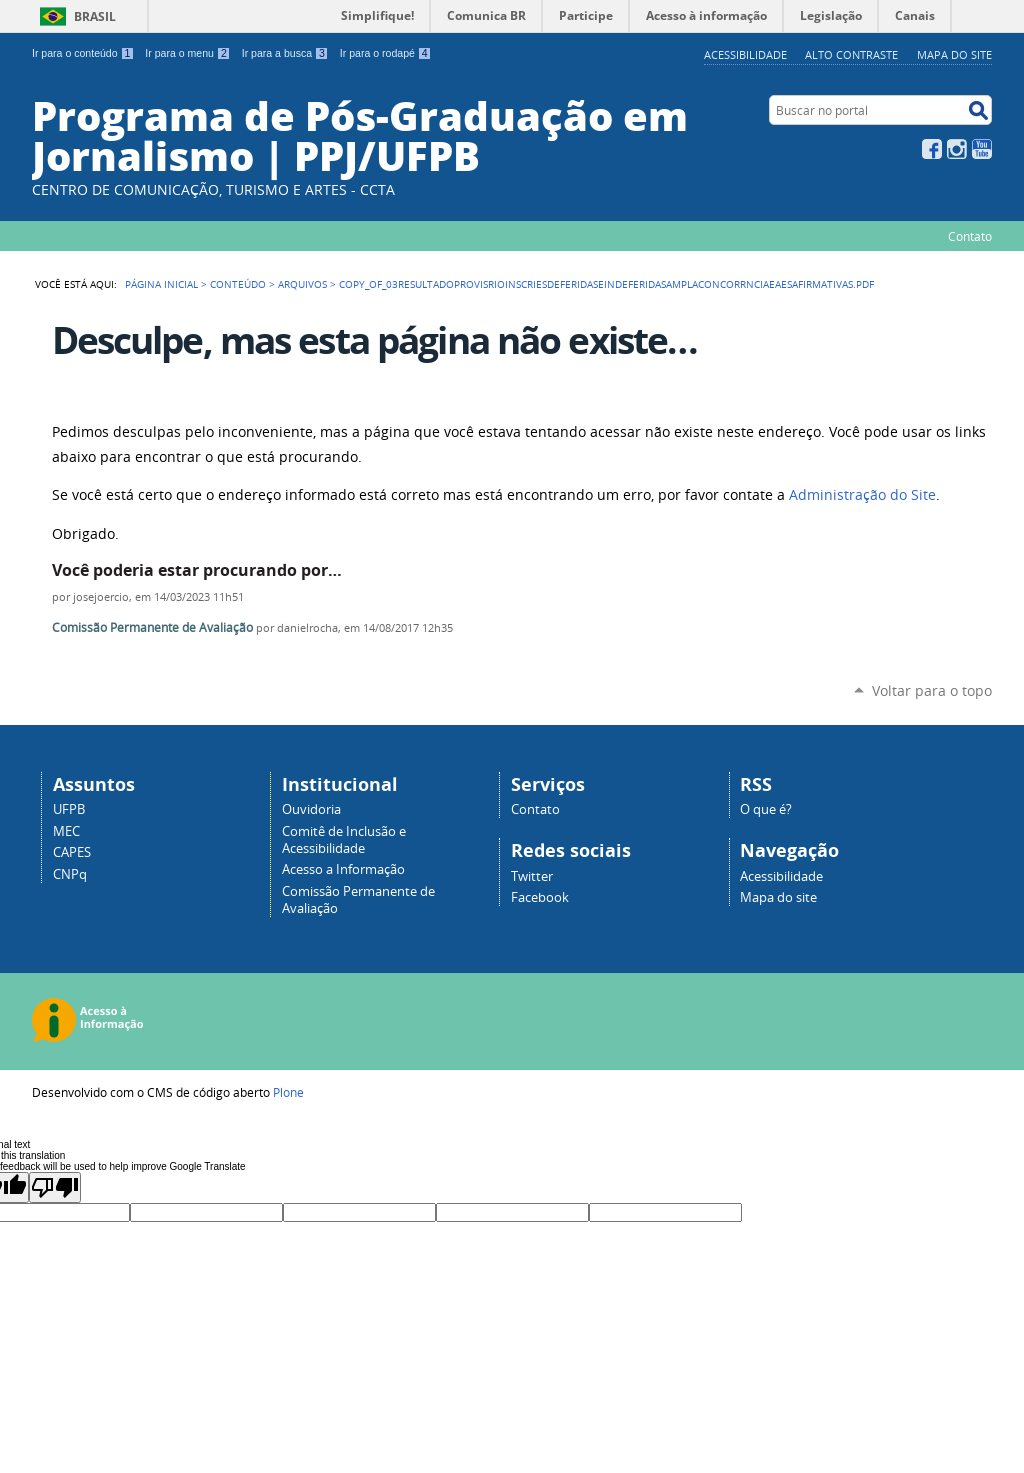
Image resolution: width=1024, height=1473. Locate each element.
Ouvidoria (311, 809)
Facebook (932, 149)
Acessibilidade (745, 54)
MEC (66, 831)
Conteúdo (238, 284)
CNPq (70, 874)
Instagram (957, 149)
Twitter (532, 876)
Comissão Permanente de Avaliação (152, 627)
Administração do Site (862, 495)
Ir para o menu (187, 53)
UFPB (69, 809)
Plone (288, 1092)
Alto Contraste (851, 54)
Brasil (95, 16)
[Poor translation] (55, 1187)
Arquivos (302, 284)
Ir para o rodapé (386, 53)
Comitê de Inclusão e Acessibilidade (344, 840)
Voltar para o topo (932, 690)
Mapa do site (954, 54)
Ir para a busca (285, 53)
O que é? (766, 809)
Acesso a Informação (343, 869)
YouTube (982, 149)
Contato (970, 236)
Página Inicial (161, 284)
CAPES (72, 852)
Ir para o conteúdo (83, 53)
